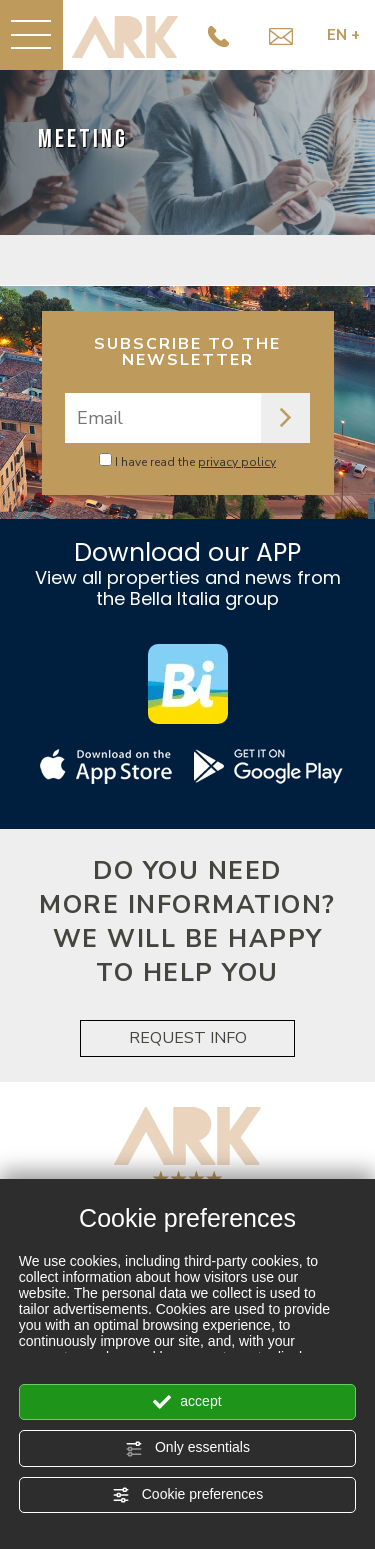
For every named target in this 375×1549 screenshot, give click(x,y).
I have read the (195, 462)
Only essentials (187, 1448)
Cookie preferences (187, 1495)
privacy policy (237, 462)
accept (187, 1402)
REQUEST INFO (188, 1038)
